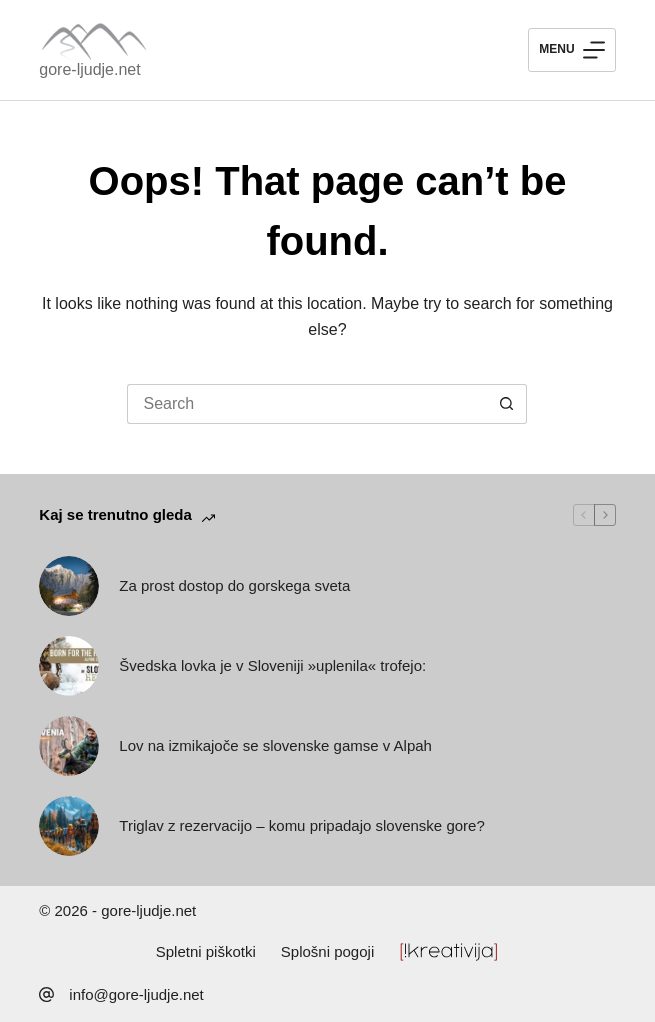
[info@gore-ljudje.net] (46, 994)
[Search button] (507, 404)
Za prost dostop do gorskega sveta (234, 585)
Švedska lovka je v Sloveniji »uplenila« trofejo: (272, 665)
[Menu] (571, 50)
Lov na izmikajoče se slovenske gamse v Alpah (275, 745)
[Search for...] (307, 404)
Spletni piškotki (206, 951)
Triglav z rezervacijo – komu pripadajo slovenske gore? (301, 825)
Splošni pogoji (327, 951)
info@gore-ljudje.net (136, 994)
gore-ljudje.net (89, 69)
